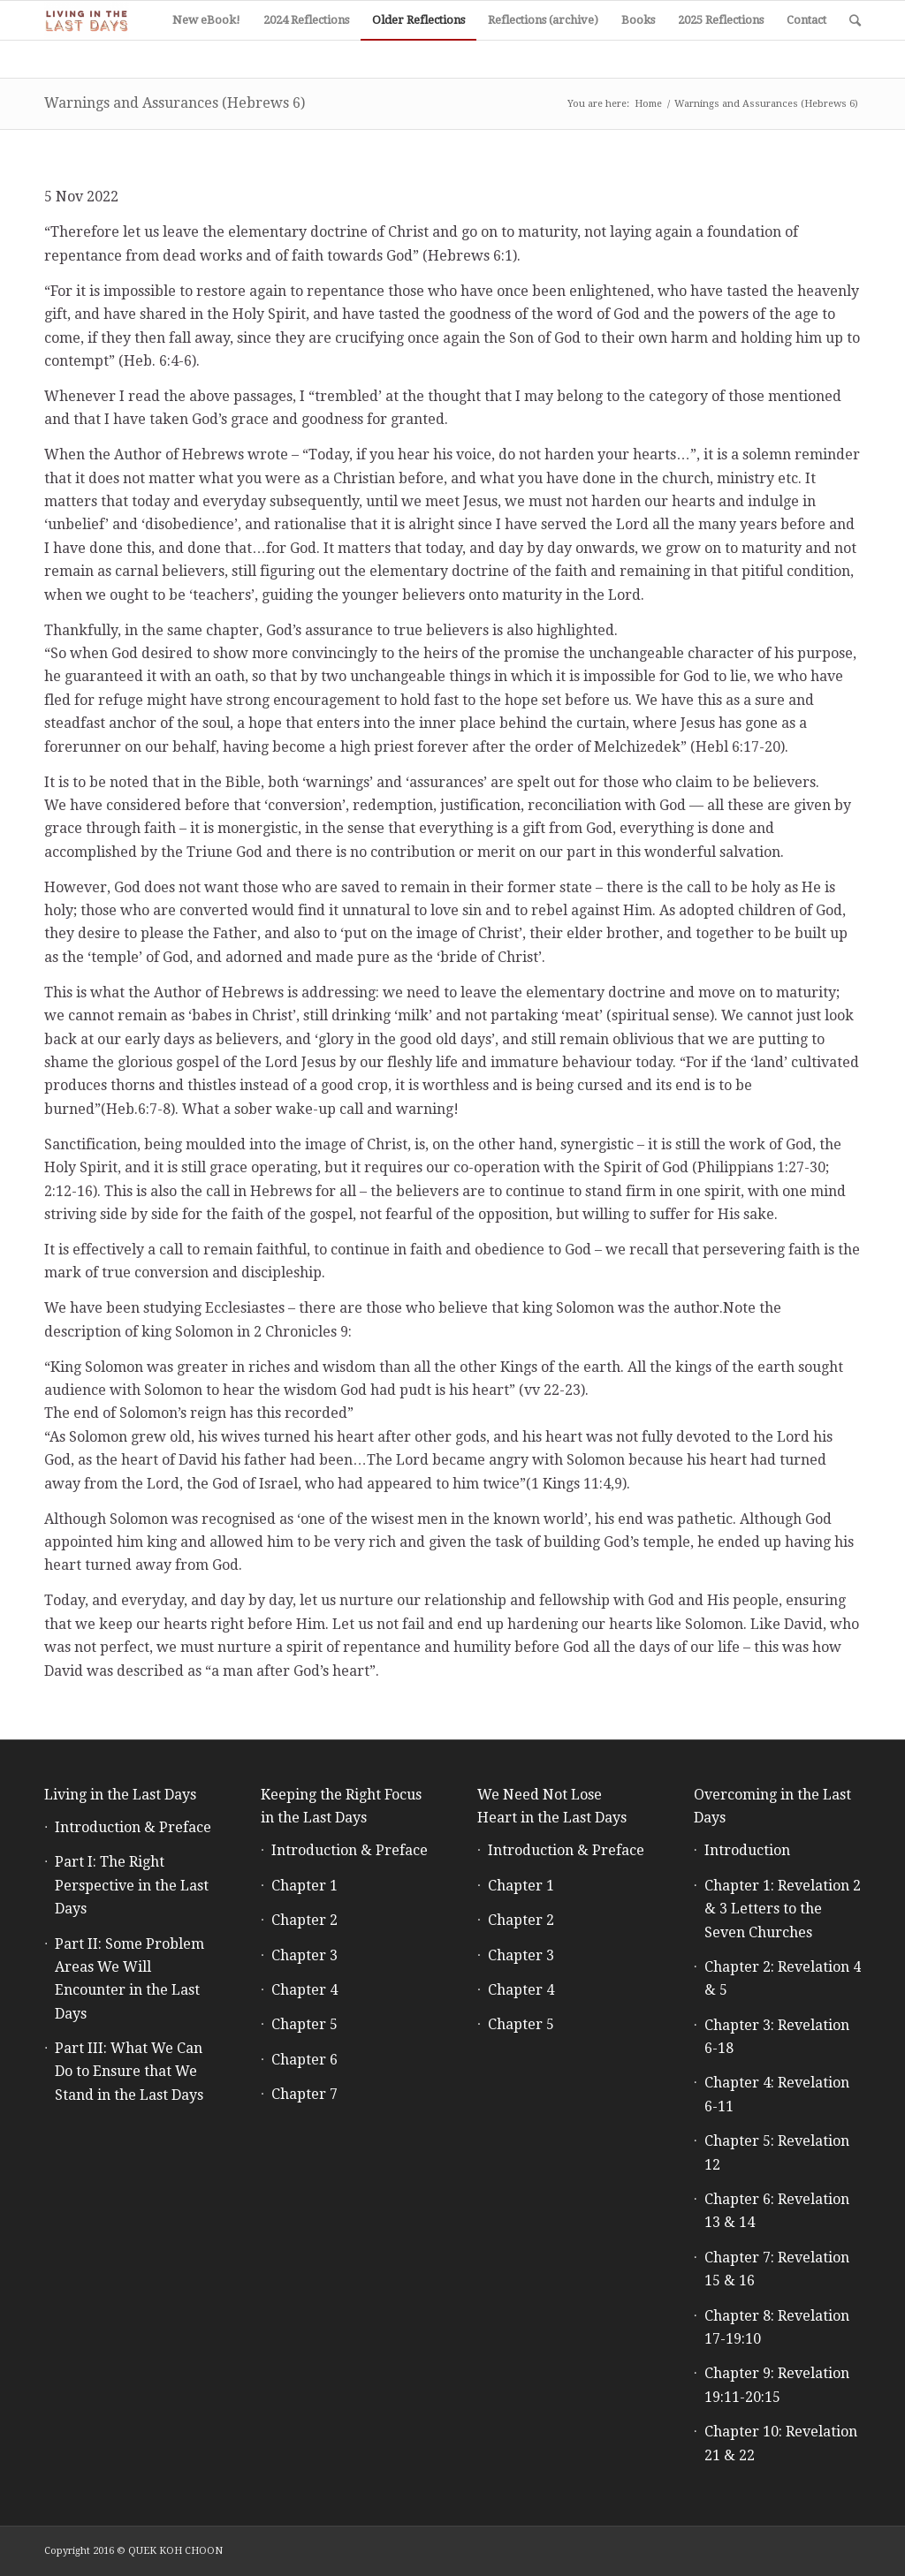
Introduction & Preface (133, 1827)
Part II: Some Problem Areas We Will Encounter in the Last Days (129, 1979)
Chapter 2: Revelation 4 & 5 (782, 1978)
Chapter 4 (304, 1989)
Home (648, 104)
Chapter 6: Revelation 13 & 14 (776, 2211)
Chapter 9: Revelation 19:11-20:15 (776, 2385)
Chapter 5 (304, 2024)
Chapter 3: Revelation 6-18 (776, 2037)
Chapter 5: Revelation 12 (776, 2152)
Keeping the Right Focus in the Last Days (341, 1806)
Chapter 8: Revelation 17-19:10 (776, 2327)
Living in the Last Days (120, 1794)
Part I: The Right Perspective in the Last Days (132, 1885)
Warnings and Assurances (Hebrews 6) (174, 103)
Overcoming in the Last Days (772, 1806)
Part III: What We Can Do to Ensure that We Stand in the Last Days (129, 2071)
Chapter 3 (304, 1955)
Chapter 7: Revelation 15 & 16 (776, 2269)
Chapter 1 (304, 1885)
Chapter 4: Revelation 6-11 (776, 2094)
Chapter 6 (304, 2059)
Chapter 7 (304, 2094)
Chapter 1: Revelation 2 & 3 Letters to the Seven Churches (782, 1909)
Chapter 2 (304, 1920)
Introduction (747, 1850)
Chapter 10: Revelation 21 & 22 (780, 2443)
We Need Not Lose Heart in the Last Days (552, 1806)
